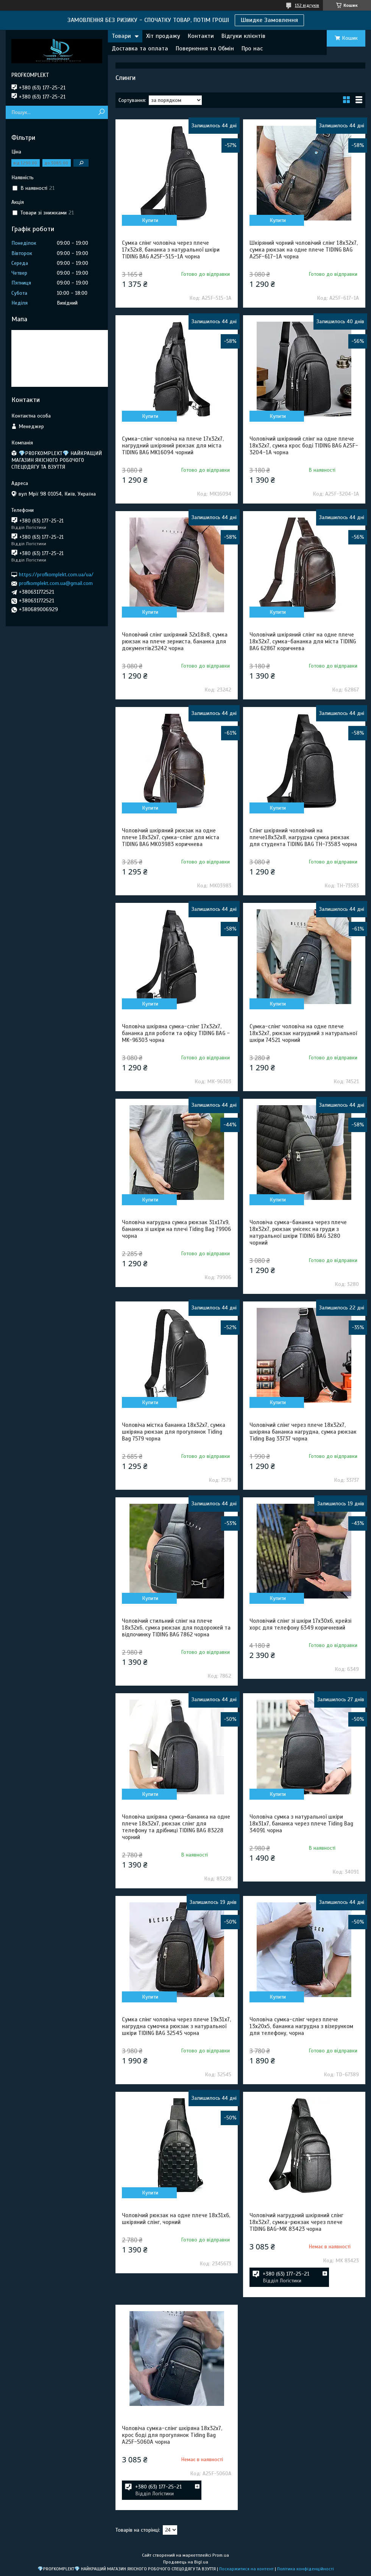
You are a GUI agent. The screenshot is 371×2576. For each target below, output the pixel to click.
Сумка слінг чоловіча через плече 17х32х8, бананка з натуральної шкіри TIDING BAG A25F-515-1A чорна (171, 249)
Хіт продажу (163, 36)
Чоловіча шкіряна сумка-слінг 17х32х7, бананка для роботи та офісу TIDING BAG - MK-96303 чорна (176, 1033)
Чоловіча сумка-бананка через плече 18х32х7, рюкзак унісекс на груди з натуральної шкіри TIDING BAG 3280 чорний (298, 1232)
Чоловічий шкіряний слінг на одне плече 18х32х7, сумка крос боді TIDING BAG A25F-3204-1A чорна (303, 445)
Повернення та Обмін (205, 48)
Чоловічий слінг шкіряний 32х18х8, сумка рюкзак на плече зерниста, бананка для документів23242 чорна (175, 641)
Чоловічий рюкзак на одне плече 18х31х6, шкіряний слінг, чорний (176, 2219)
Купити (150, 220)
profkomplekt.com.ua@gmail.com (56, 583)
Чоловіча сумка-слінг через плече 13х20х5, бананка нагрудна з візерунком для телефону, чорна (301, 2026)
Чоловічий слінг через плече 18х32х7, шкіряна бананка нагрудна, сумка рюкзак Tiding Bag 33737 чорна (303, 1432)
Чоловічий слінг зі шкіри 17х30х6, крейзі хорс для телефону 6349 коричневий (300, 1624)
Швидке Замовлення (269, 20)
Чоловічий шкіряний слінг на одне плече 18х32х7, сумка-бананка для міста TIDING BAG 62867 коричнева (302, 641)
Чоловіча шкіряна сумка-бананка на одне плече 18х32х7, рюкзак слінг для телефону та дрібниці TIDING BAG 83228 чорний (176, 1827)
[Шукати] (101, 112)
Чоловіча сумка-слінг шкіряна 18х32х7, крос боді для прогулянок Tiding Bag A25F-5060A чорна (172, 2435)
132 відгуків (307, 5)
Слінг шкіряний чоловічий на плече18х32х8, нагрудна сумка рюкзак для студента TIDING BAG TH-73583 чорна (303, 837)
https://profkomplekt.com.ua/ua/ (56, 574)
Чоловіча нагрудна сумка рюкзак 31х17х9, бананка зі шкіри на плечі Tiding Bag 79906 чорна (176, 1229)
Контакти (201, 36)
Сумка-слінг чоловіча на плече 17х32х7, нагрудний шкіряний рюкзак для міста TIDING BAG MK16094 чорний (173, 445)
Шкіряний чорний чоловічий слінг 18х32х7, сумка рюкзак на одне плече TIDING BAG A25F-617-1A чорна (303, 249)
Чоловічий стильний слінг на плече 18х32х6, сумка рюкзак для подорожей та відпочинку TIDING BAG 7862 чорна (176, 1627)
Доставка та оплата (140, 48)
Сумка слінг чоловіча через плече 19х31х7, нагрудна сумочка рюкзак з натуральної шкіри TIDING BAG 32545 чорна (176, 2026)
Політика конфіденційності (305, 2568)
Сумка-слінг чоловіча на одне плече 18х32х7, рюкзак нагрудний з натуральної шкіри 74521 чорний (303, 1033)
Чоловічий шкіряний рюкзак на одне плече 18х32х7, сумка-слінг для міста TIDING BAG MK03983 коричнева (170, 837)
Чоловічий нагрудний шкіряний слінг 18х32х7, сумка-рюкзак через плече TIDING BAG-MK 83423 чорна (296, 2222)
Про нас (252, 48)
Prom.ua (220, 2555)
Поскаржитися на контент (246, 2568)
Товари (121, 36)
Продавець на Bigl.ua (185, 2562)
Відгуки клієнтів (243, 36)
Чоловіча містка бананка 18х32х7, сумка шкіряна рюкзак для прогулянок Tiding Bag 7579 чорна (173, 1432)
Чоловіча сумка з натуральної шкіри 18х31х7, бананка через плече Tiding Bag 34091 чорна (301, 1823)
